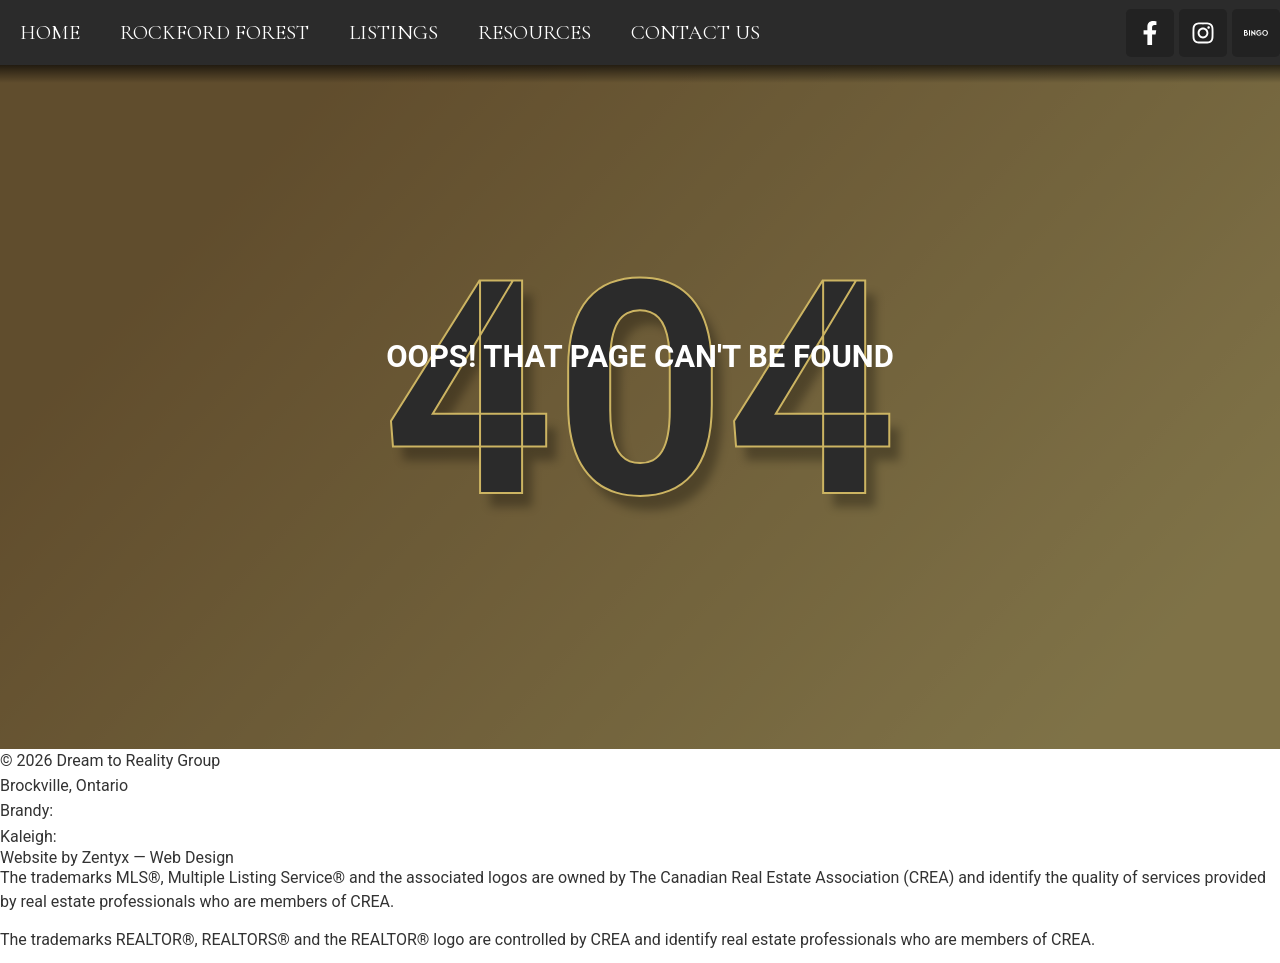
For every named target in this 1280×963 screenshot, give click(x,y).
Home (50, 32)
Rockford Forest (214, 32)
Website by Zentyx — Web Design (117, 857)
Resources (534, 32)
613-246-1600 (106, 810)
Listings (393, 32)
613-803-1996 (110, 836)
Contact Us (695, 32)
